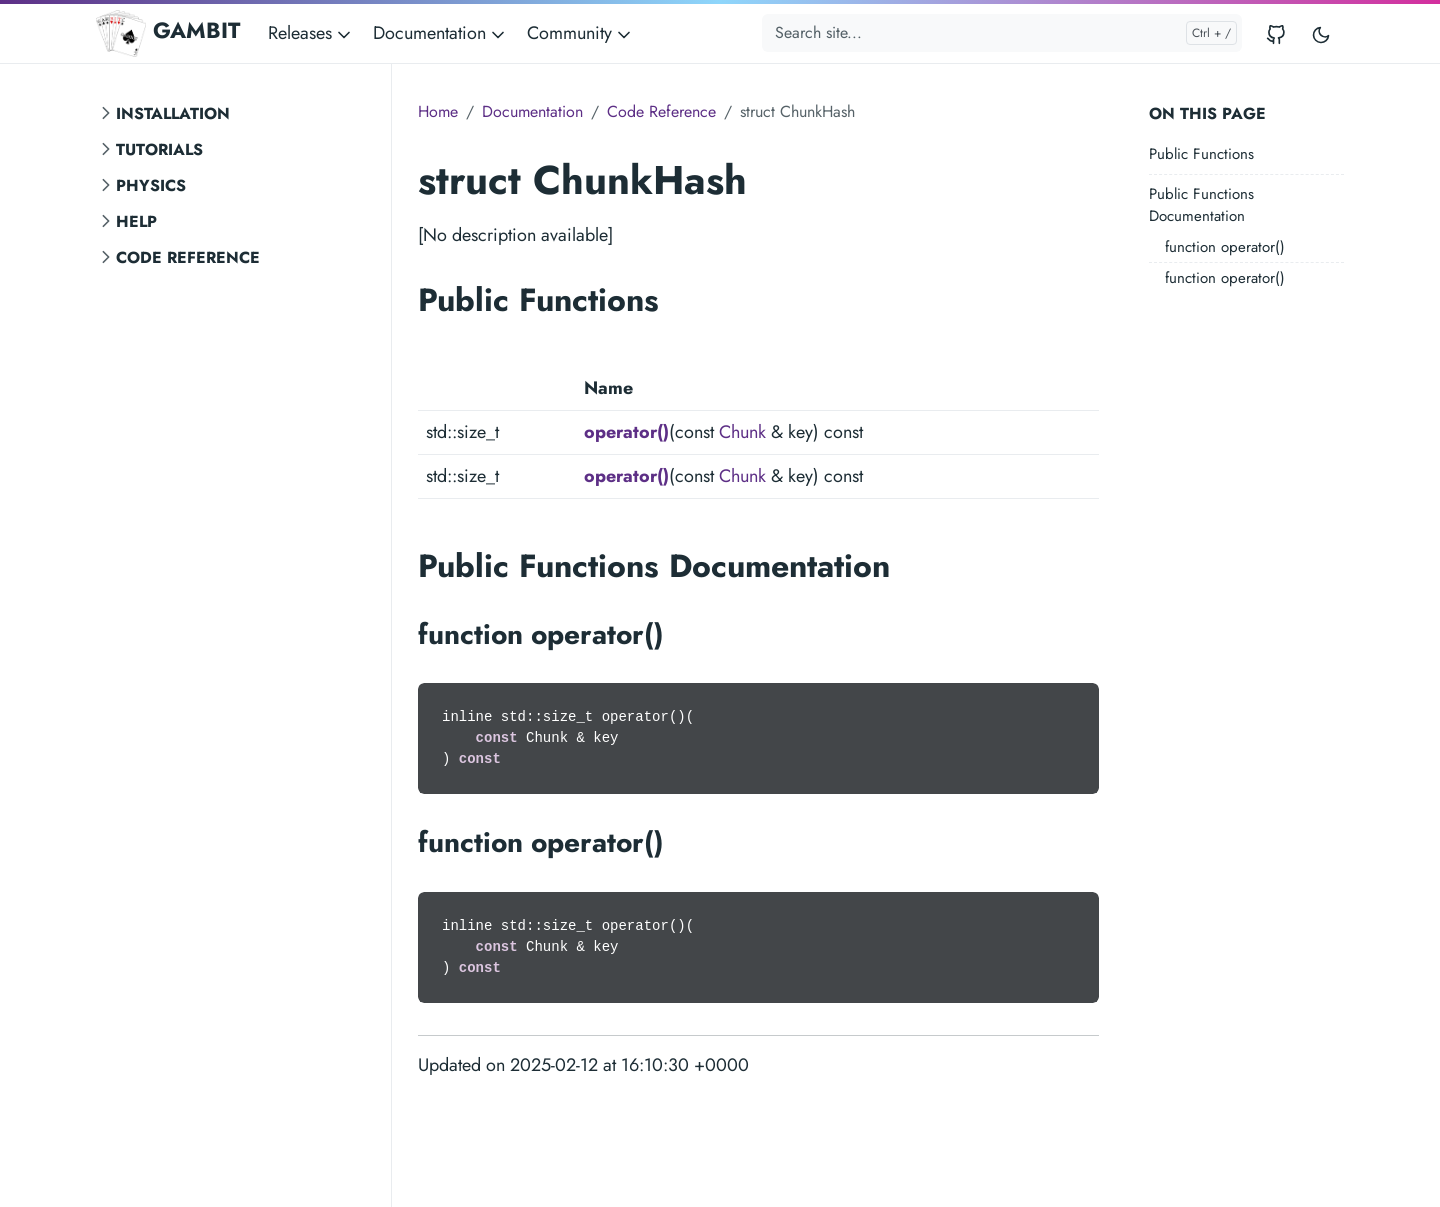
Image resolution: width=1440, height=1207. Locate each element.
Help (136, 221)
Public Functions (1201, 154)
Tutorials (159, 149)
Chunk (742, 432)
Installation (173, 113)
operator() (626, 432)
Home (438, 111)
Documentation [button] (440, 33)
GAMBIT (168, 33)
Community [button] (580, 33)
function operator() (1225, 247)
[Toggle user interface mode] (1321, 33)
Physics (151, 185)
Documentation (532, 111)
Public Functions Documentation (1201, 205)
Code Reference (188, 257)
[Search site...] (1002, 33)
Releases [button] (311, 33)
